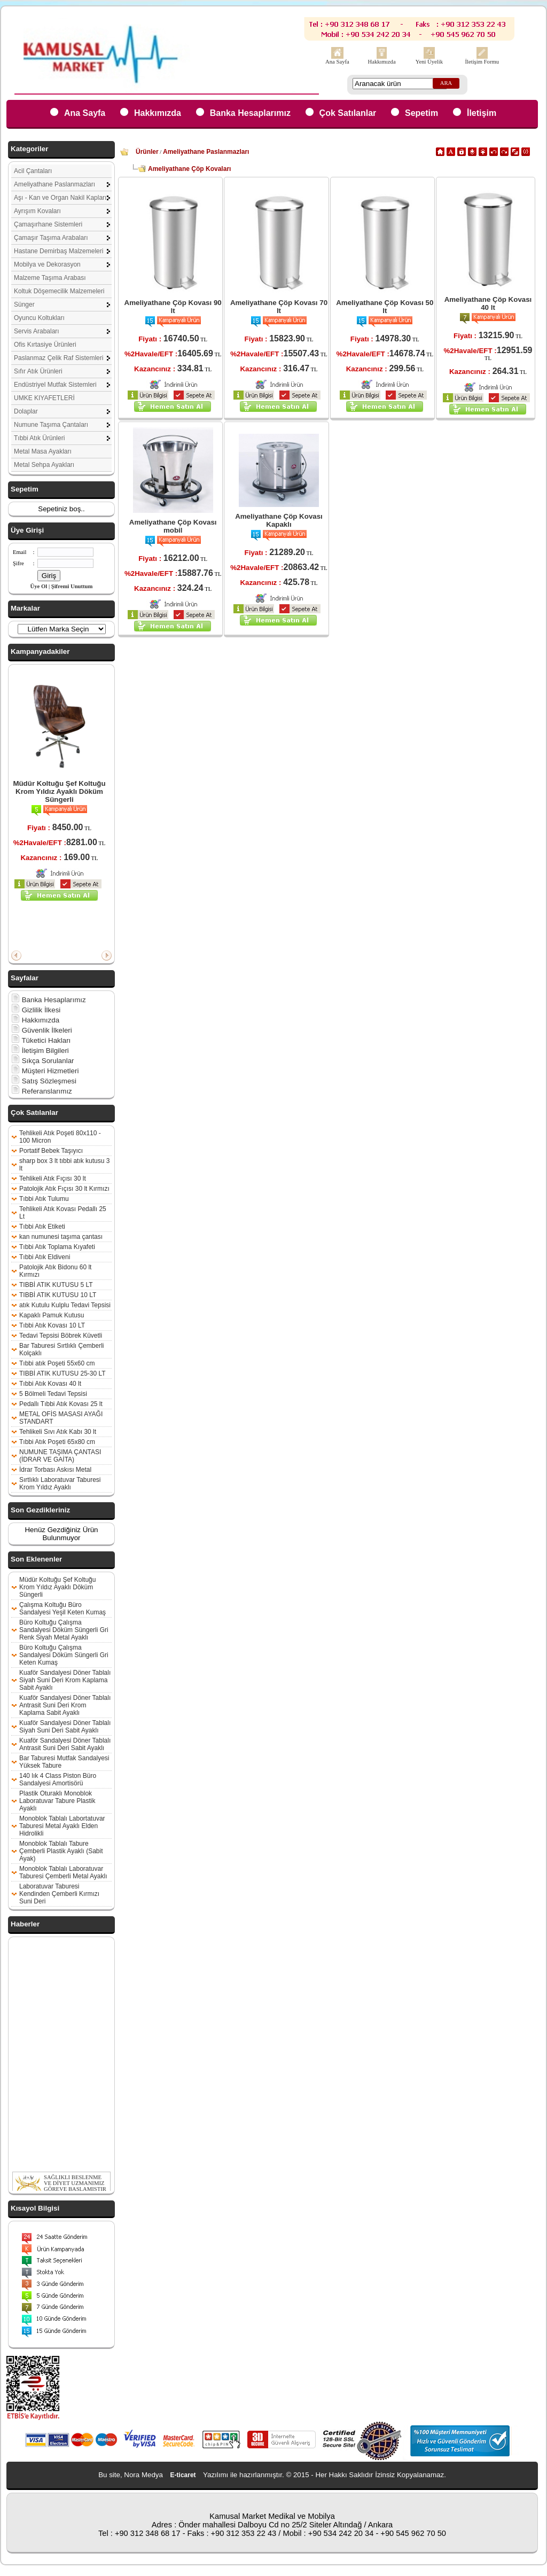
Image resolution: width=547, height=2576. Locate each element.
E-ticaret (183, 2475)
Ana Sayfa (337, 62)
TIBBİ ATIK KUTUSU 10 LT (57, 1295)
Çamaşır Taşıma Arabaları (51, 237)
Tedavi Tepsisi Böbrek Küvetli (60, 1335)
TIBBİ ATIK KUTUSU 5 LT (56, 1285)
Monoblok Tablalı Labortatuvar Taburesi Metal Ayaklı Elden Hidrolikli (62, 1826)
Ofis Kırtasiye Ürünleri (45, 344)
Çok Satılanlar (348, 113)
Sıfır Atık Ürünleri (38, 371)
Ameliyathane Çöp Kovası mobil (173, 526)
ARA (446, 83)
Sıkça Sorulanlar (42, 1061)
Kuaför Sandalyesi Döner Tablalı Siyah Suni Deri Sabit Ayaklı (65, 1726)
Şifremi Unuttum (72, 586)
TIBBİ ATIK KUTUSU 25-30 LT (62, 1373)
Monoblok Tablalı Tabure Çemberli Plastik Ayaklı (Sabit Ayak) (61, 1851)
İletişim (481, 113)
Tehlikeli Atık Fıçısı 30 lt (52, 1178)
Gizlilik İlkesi (35, 1010)
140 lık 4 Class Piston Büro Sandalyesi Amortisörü (57, 1779)
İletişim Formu (482, 62)
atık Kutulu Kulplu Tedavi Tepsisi (65, 1305)
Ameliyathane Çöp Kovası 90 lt (173, 307)
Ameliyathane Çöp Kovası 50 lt (384, 307)
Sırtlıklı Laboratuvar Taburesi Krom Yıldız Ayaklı (60, 1483)
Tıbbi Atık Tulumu (44, 1199)
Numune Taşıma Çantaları (51, 424)
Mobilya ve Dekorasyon (47, 264)
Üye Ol (39, 586)
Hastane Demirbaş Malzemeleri (58, 251)
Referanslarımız (41, 1091)
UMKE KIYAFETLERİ (44, 398)
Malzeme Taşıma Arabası (50, 278)
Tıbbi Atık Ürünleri (39, 438)
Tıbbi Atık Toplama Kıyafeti (57, 1247)
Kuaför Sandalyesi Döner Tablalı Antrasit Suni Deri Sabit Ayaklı (65, 1744)
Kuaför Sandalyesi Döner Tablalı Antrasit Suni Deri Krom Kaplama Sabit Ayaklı (65, 1705)
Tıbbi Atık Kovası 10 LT (52, 1325)
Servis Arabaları (36, 331)
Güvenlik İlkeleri (41, 1030)
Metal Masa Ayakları (43, 451)
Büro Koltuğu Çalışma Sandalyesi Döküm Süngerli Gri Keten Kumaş (63, 1655)
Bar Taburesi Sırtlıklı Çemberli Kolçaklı (61, 1349)
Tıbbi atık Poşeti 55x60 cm (57, 1363)
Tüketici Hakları (41, 1040)
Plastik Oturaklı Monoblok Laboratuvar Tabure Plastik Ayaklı (57, 1801)
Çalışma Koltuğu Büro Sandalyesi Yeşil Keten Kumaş (62, 1608)
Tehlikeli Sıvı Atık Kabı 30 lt (57, 1431)
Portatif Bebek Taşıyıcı (51, 1150)
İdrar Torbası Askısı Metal (55, 1469)
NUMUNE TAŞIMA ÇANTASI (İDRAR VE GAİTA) (60, 1455)
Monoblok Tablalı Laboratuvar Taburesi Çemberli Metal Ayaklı (63, 1872)
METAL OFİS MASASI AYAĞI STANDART (61, 1417)
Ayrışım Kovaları (37, 211)
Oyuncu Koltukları (39, 318)
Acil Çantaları (33, 171)
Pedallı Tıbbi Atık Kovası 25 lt (61, 1404)
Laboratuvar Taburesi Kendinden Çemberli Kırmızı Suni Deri (59, 1894)
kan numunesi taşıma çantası (61, 1236)
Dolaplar (26, 411)
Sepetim (421, 113)
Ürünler (147, 151)
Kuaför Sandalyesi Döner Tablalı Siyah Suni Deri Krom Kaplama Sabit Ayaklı (65, 1680)
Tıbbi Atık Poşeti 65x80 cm (57, 1442)
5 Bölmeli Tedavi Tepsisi (53, 1394)
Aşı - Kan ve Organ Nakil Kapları (60, 197)
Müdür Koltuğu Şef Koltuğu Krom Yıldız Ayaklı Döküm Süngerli (59, 791)
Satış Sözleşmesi (43, 1081)
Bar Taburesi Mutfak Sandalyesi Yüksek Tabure (64, 1761)
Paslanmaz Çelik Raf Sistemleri (58, 358)
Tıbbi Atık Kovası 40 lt (50, 1383)
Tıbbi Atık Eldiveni (44, 1257)
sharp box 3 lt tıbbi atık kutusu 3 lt (64, 1164)
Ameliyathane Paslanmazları (54, 184)
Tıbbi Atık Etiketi (42, 1226)
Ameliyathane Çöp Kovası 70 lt (278, 307)
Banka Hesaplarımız (250, 113)
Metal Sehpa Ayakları (44, 465)
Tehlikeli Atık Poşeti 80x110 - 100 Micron (60, 1136)
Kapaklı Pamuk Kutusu (51, 1315)
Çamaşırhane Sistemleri (48, 224)
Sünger (24, 304)
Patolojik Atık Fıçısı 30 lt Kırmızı (64, 1188)
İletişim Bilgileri (40, 1051)
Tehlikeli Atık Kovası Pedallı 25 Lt (62, 1212)
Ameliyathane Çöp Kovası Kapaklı (279, 520)
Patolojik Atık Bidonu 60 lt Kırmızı (55, 1270)
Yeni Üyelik (429, 62)
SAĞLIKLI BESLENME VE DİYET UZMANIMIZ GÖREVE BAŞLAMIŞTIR (75, 2190)
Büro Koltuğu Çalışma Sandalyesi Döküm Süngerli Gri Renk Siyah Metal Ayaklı (63, 1630)
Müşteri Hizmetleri (45, 1071)
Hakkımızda (382, 62)
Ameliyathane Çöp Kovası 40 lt (488, 303)
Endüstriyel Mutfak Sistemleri (55, 384)
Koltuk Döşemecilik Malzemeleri (59, 291)
